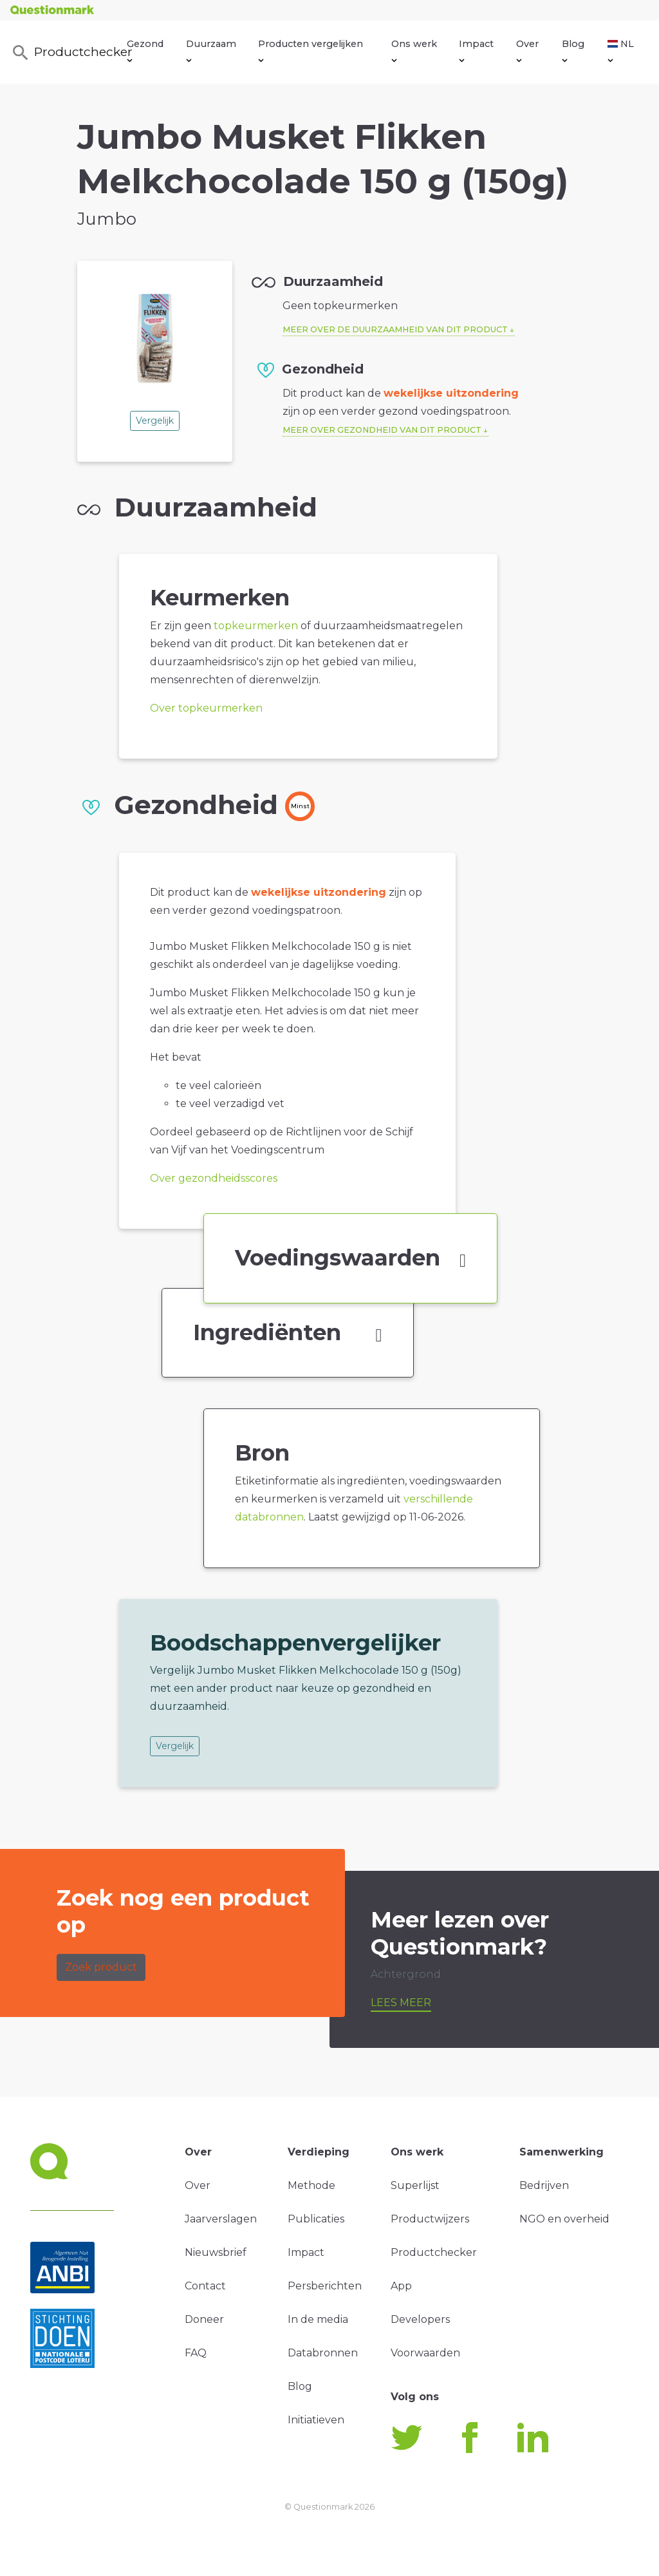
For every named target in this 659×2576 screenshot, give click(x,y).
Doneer (204, 2319)
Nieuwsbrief (215, 2252)
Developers (420, 2319)
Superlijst (415, 2185)
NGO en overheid (564, 2219)
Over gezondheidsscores (213, 1178)
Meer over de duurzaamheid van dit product (395, 329)
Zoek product (101, 1967)
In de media (318, 2319)
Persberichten (325, 2286)
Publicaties (316, 2219)
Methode (311, 2185)
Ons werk (414, 50)
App (401, 2286)
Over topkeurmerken (206, 708)
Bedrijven (544, 2185)
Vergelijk (155, 420)
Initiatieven (316, 2420)
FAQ (196, 2353)
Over (527, 50)
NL (621, 50)
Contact (205, 2286)
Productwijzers (430, 2219)
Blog (573, 50)
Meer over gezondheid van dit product (382, 430)
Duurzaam (211, 50)
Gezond (145, 50)
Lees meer (401, 2002)
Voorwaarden (425, 2353)
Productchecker (68, 53)
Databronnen (323, 2353)
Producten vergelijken (310, 50)
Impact (476, 50)
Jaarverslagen (221, 2219)
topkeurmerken (256, 626)
